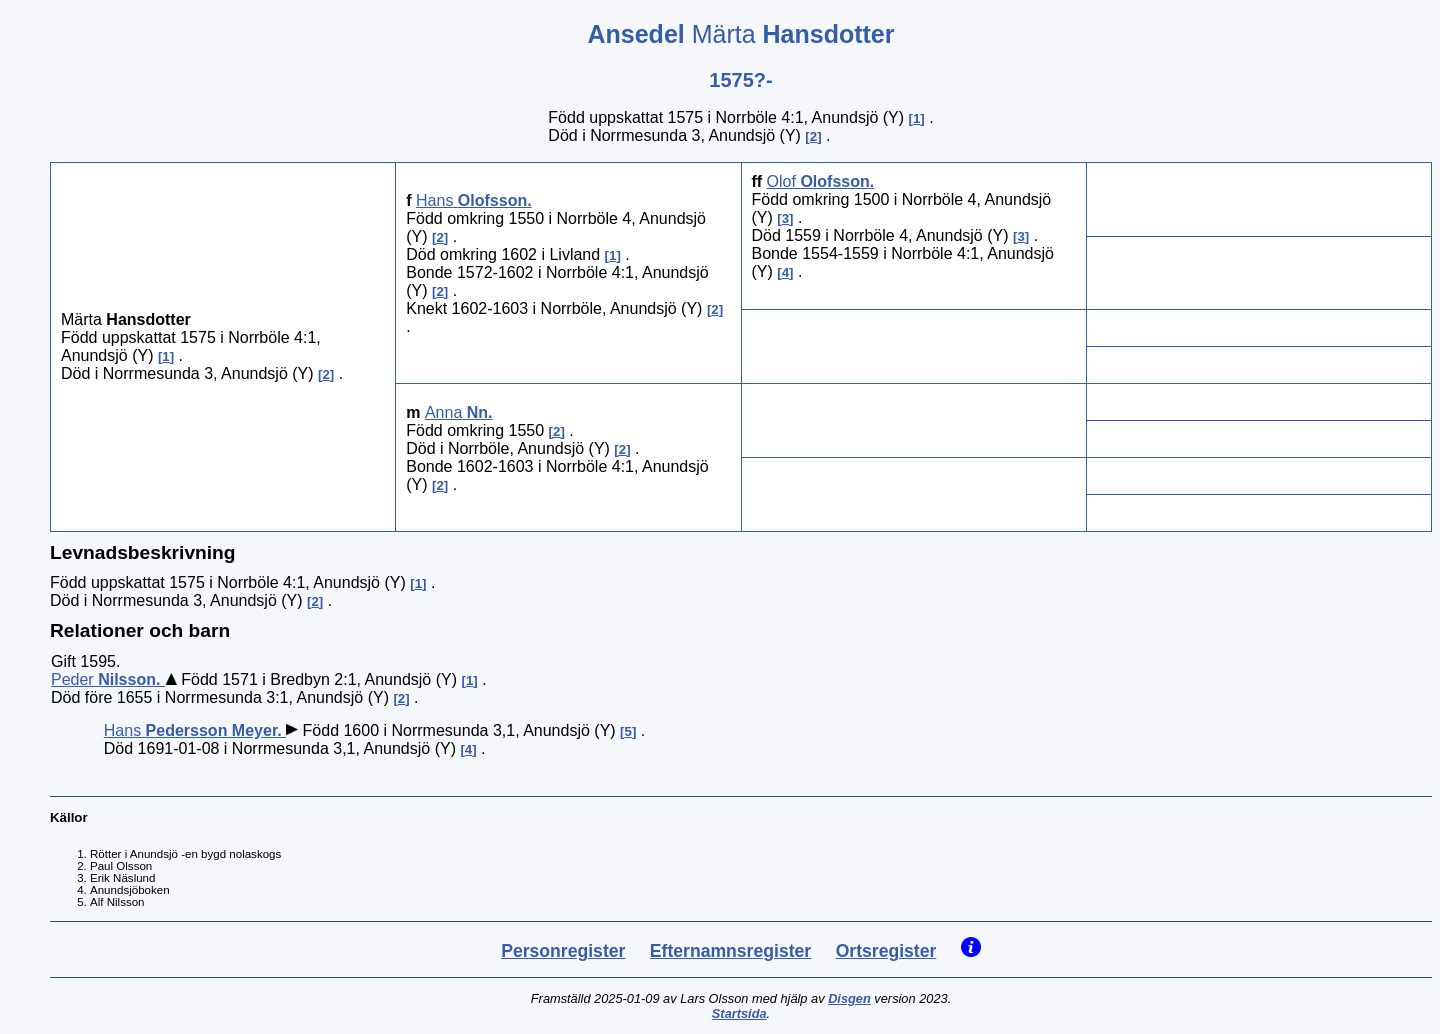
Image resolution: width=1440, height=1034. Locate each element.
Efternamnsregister (730, 951)
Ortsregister (886, 951)
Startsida (739, 1013)
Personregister (563, 951)
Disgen (849, 998)
